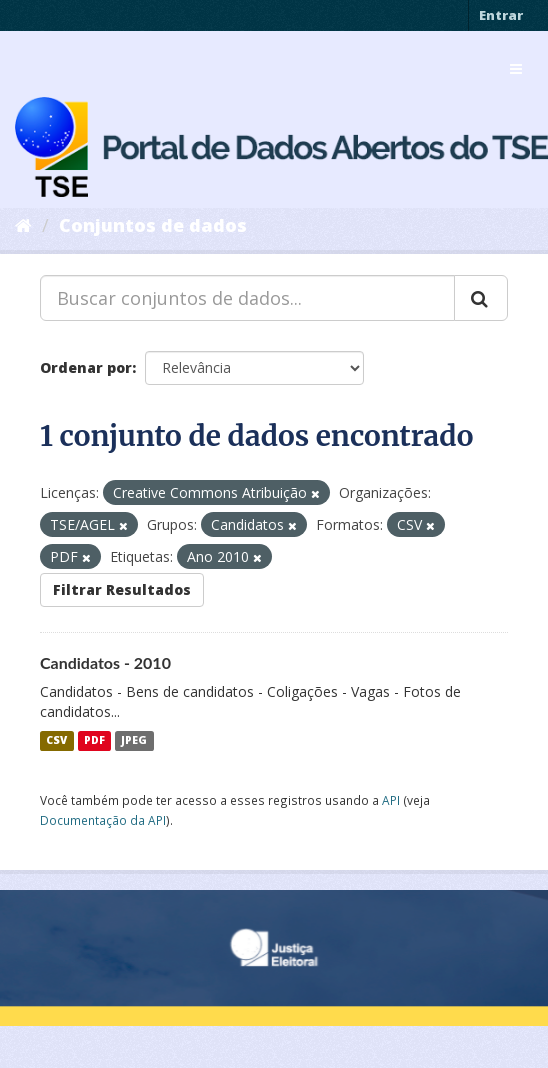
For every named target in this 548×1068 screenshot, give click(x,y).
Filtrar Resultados (122, 589)
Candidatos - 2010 (105, 662)
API (391, 800)
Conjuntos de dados (153, 225)
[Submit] (481, 298)
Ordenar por (86, 367)
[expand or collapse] (516, 69)
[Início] (23, 225)
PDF (94, 741)
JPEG (134, 741)
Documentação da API (103, 820)
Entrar (501, 15)
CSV (56, 741)
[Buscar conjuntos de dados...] (247, 298)
